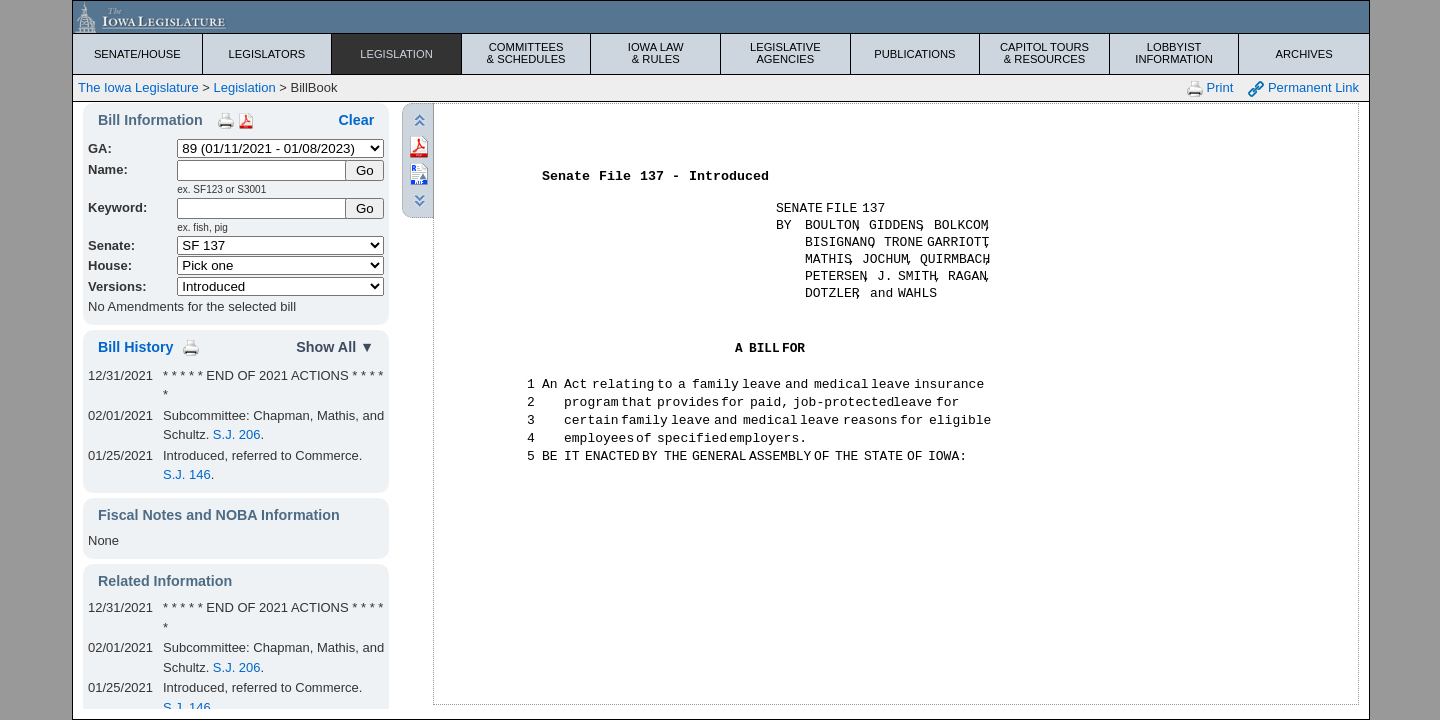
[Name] (262, 170)
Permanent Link (1303, 88)
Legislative (785, 53)
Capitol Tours (1044, 53)
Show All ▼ (335, 347)
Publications (914, 54)
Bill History (135, 347)
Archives (1304, 54)
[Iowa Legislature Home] (721, 17)
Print (1210, 88)
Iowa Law (655, 53)
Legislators (267, 54)
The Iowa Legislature (138, 87)
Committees (526, 53)
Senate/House (137, 54)
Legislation (396, 54)
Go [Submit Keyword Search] (365, 208)
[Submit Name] (364, 170)
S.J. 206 (237, 434)
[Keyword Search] (262, 208)
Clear (356, 120)
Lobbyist (1174, 53)
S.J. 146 (187, 474)
